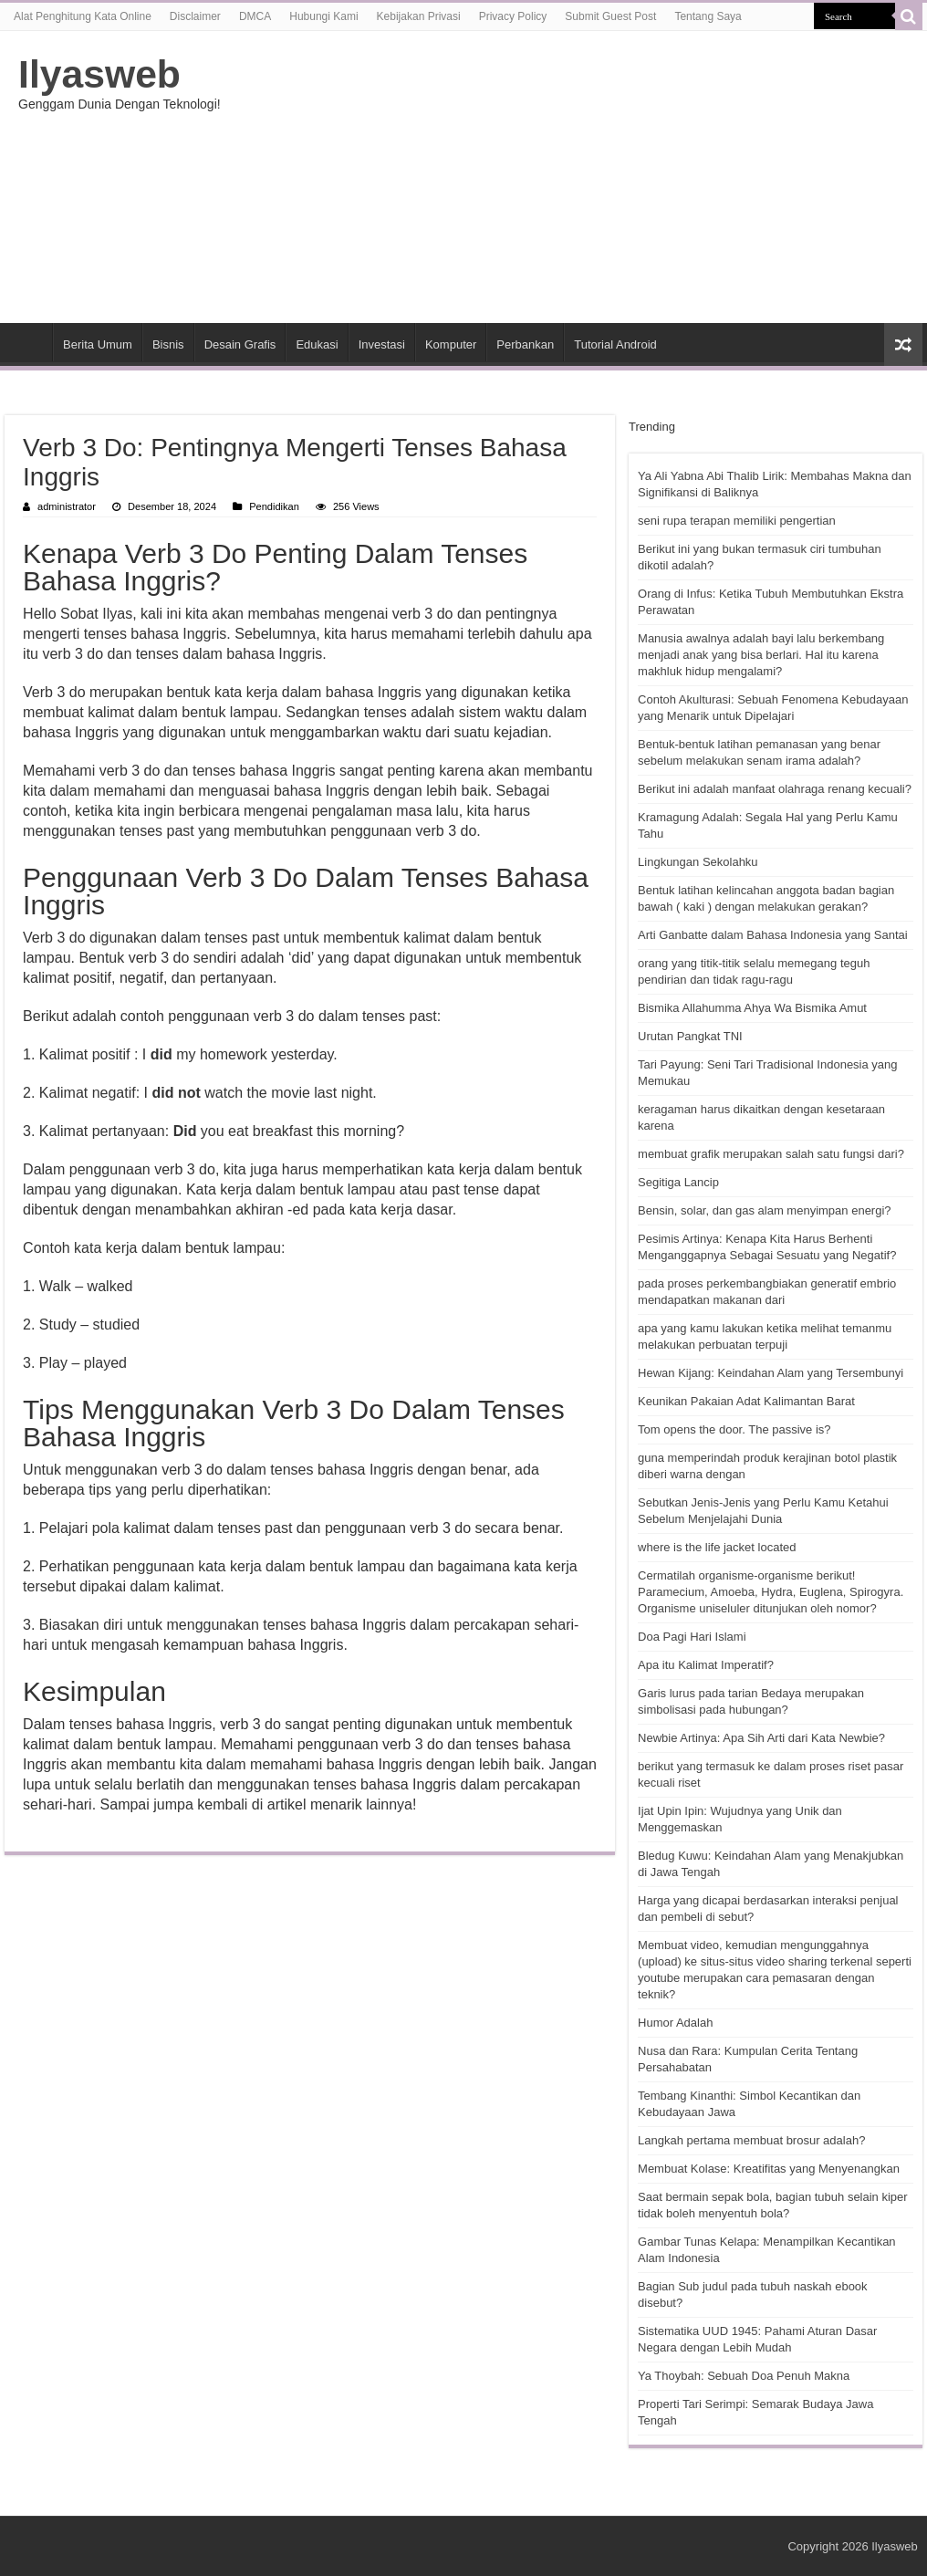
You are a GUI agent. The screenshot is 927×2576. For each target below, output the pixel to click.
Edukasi (317, 344)
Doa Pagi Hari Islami (692, 1636)
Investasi (382, 344)
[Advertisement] (577, 177)
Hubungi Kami (323, 16)
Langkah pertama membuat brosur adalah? (751, 2140)
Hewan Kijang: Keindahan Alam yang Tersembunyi (770, 1373)
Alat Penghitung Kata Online (82, 16)
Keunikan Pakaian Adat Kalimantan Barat (746, 1401)
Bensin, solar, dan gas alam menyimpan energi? (764, 1210)
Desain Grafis (240, 344)
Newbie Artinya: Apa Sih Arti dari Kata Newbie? (761, 1738)
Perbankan (525, 344)
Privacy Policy (513, 16)
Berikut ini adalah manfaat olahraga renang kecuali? (774, 789)
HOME (28, 342)
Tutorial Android (615, 344)
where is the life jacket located (717, 1547)
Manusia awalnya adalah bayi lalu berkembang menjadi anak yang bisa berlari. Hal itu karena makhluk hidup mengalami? (761, 654)
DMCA (255, 16)
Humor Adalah (675, 2022)
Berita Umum (97, 344)
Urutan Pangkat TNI (690, 1036)
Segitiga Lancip (678, 1182)
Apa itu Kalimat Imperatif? (706, 1665)
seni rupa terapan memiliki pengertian (737, 520)
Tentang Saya (707, 16)
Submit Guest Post (610, 16)
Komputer (450, 344)
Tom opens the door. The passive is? (734, 1429)
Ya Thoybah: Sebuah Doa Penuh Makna (743, 2376)
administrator (66, 506)
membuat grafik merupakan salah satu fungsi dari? (771, 1154)
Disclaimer (195, 16)
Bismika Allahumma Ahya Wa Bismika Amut (752, 1008)
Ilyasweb (99, 74)
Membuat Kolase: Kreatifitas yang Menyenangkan (769, 2168)
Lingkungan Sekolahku (698, 862)
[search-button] (908, 16)
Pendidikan (274, 506)
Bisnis (168, 344)
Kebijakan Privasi (419, 16)
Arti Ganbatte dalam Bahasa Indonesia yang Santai (773, 935)
